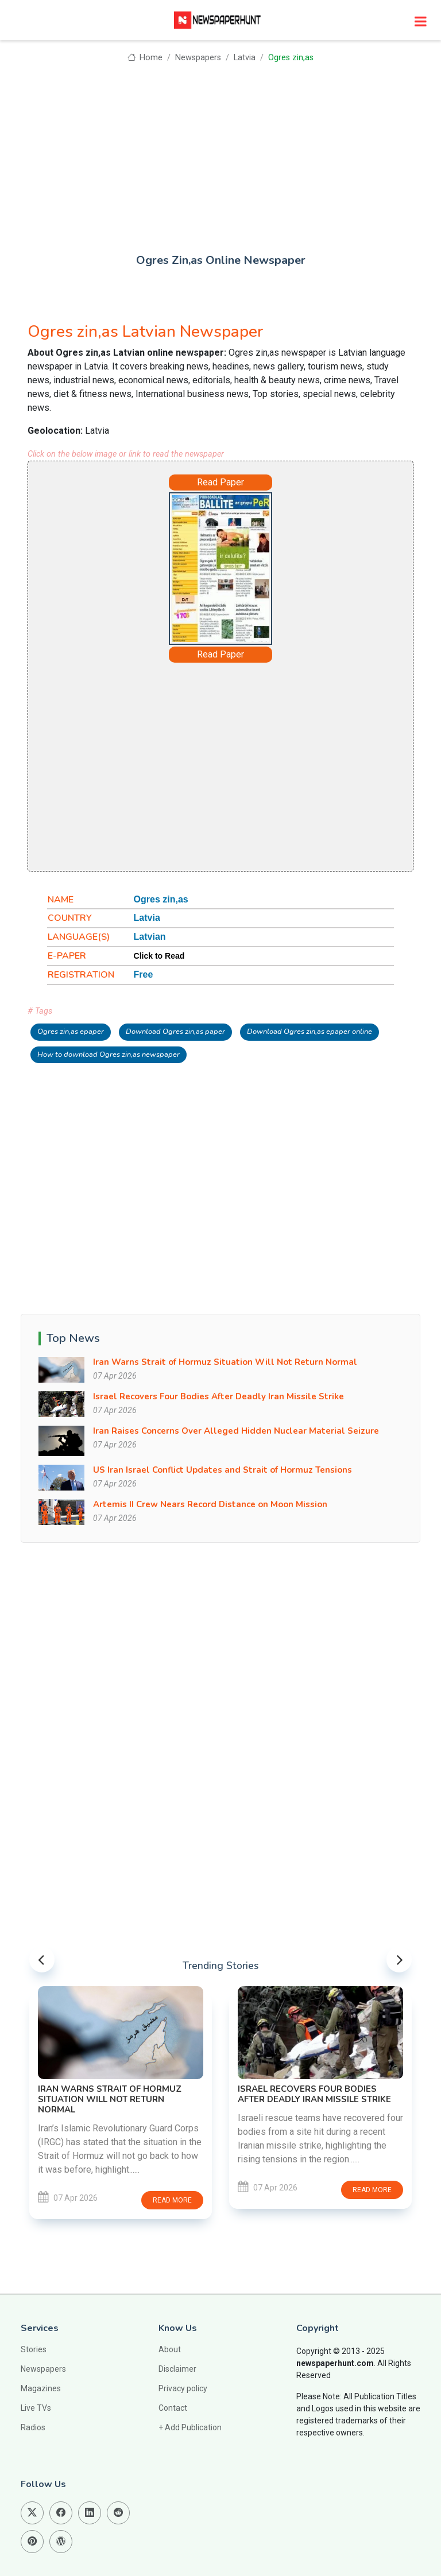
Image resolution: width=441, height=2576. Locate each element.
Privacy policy (182, 2388)
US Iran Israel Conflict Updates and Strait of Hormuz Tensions (222, 1470)
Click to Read (159, 955)
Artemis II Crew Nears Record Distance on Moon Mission (210, 1504)
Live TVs (36, 2408)
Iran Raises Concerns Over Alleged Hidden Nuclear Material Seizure (236, 1431)
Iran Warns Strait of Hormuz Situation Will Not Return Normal (225, 1362)
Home (145, 58)
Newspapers (198, 58)
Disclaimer (177, 2369)
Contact (172, 2408)
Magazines (41, 2388)
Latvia (245, 58)
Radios (33, 2427)
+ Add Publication (190, 2427)
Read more (172, 2200)
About (169, 2349)
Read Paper (220, 482)
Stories (34, 2349)
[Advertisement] (220, 150)
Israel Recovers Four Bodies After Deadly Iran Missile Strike (218, 1396)
